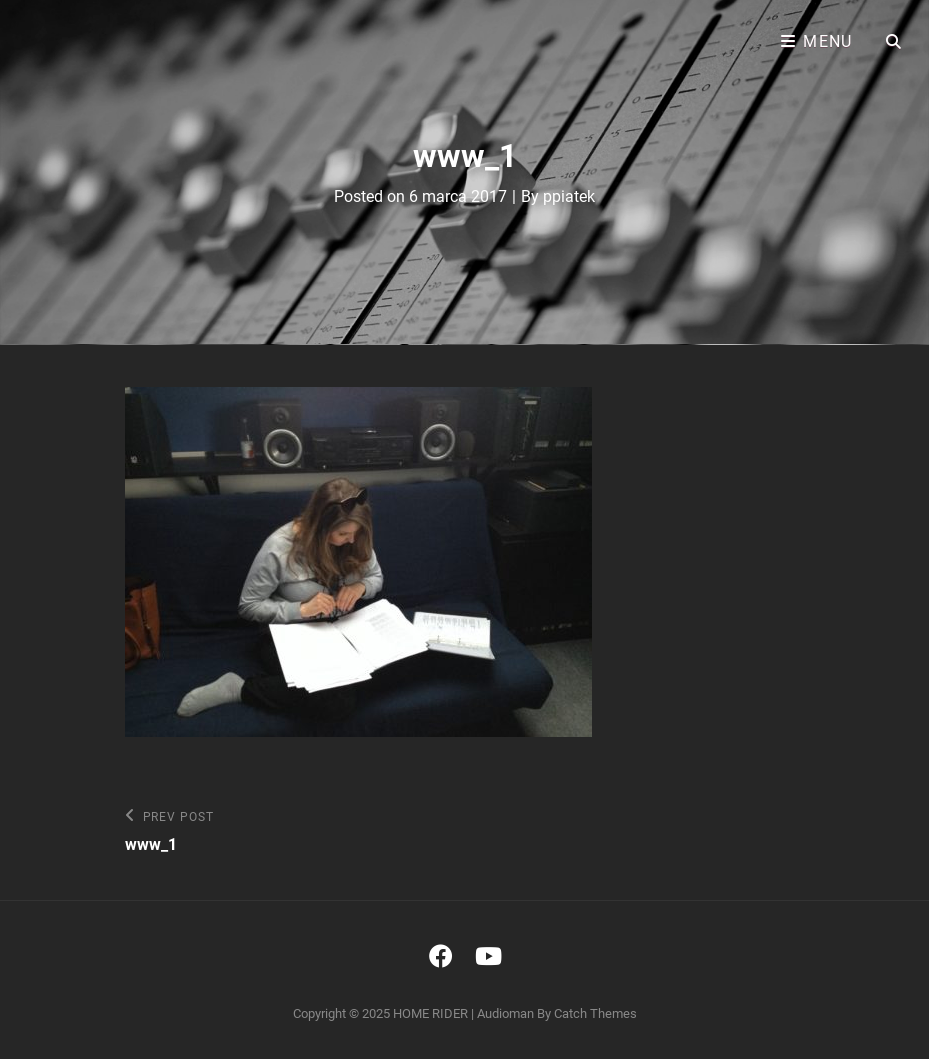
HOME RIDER (430, 1013)
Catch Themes (595, 1013)
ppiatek (569, 196)
